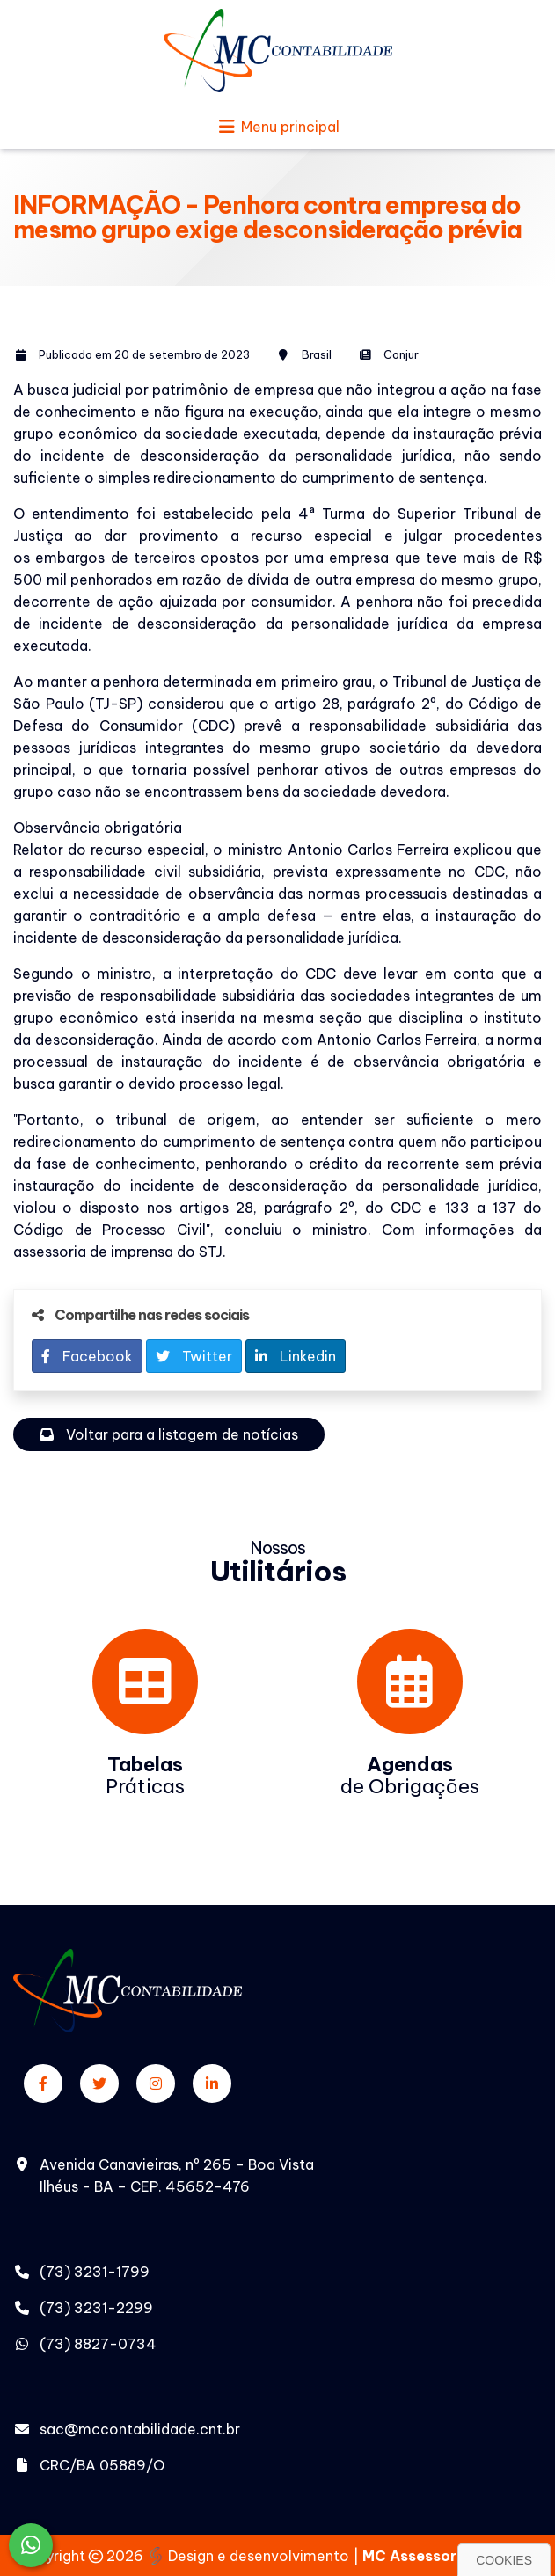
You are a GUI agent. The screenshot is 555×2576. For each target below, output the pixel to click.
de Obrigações (409, 1775)
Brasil (317, 354)
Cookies (504, 2560)
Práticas (145, 1775)
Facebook (87, 1356)
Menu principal (277, 126)
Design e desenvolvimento (250, 2556)
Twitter (194, 1356)
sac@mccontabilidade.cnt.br (140, 2429)
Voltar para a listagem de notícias (169, 1434)
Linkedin (295, 1356)
